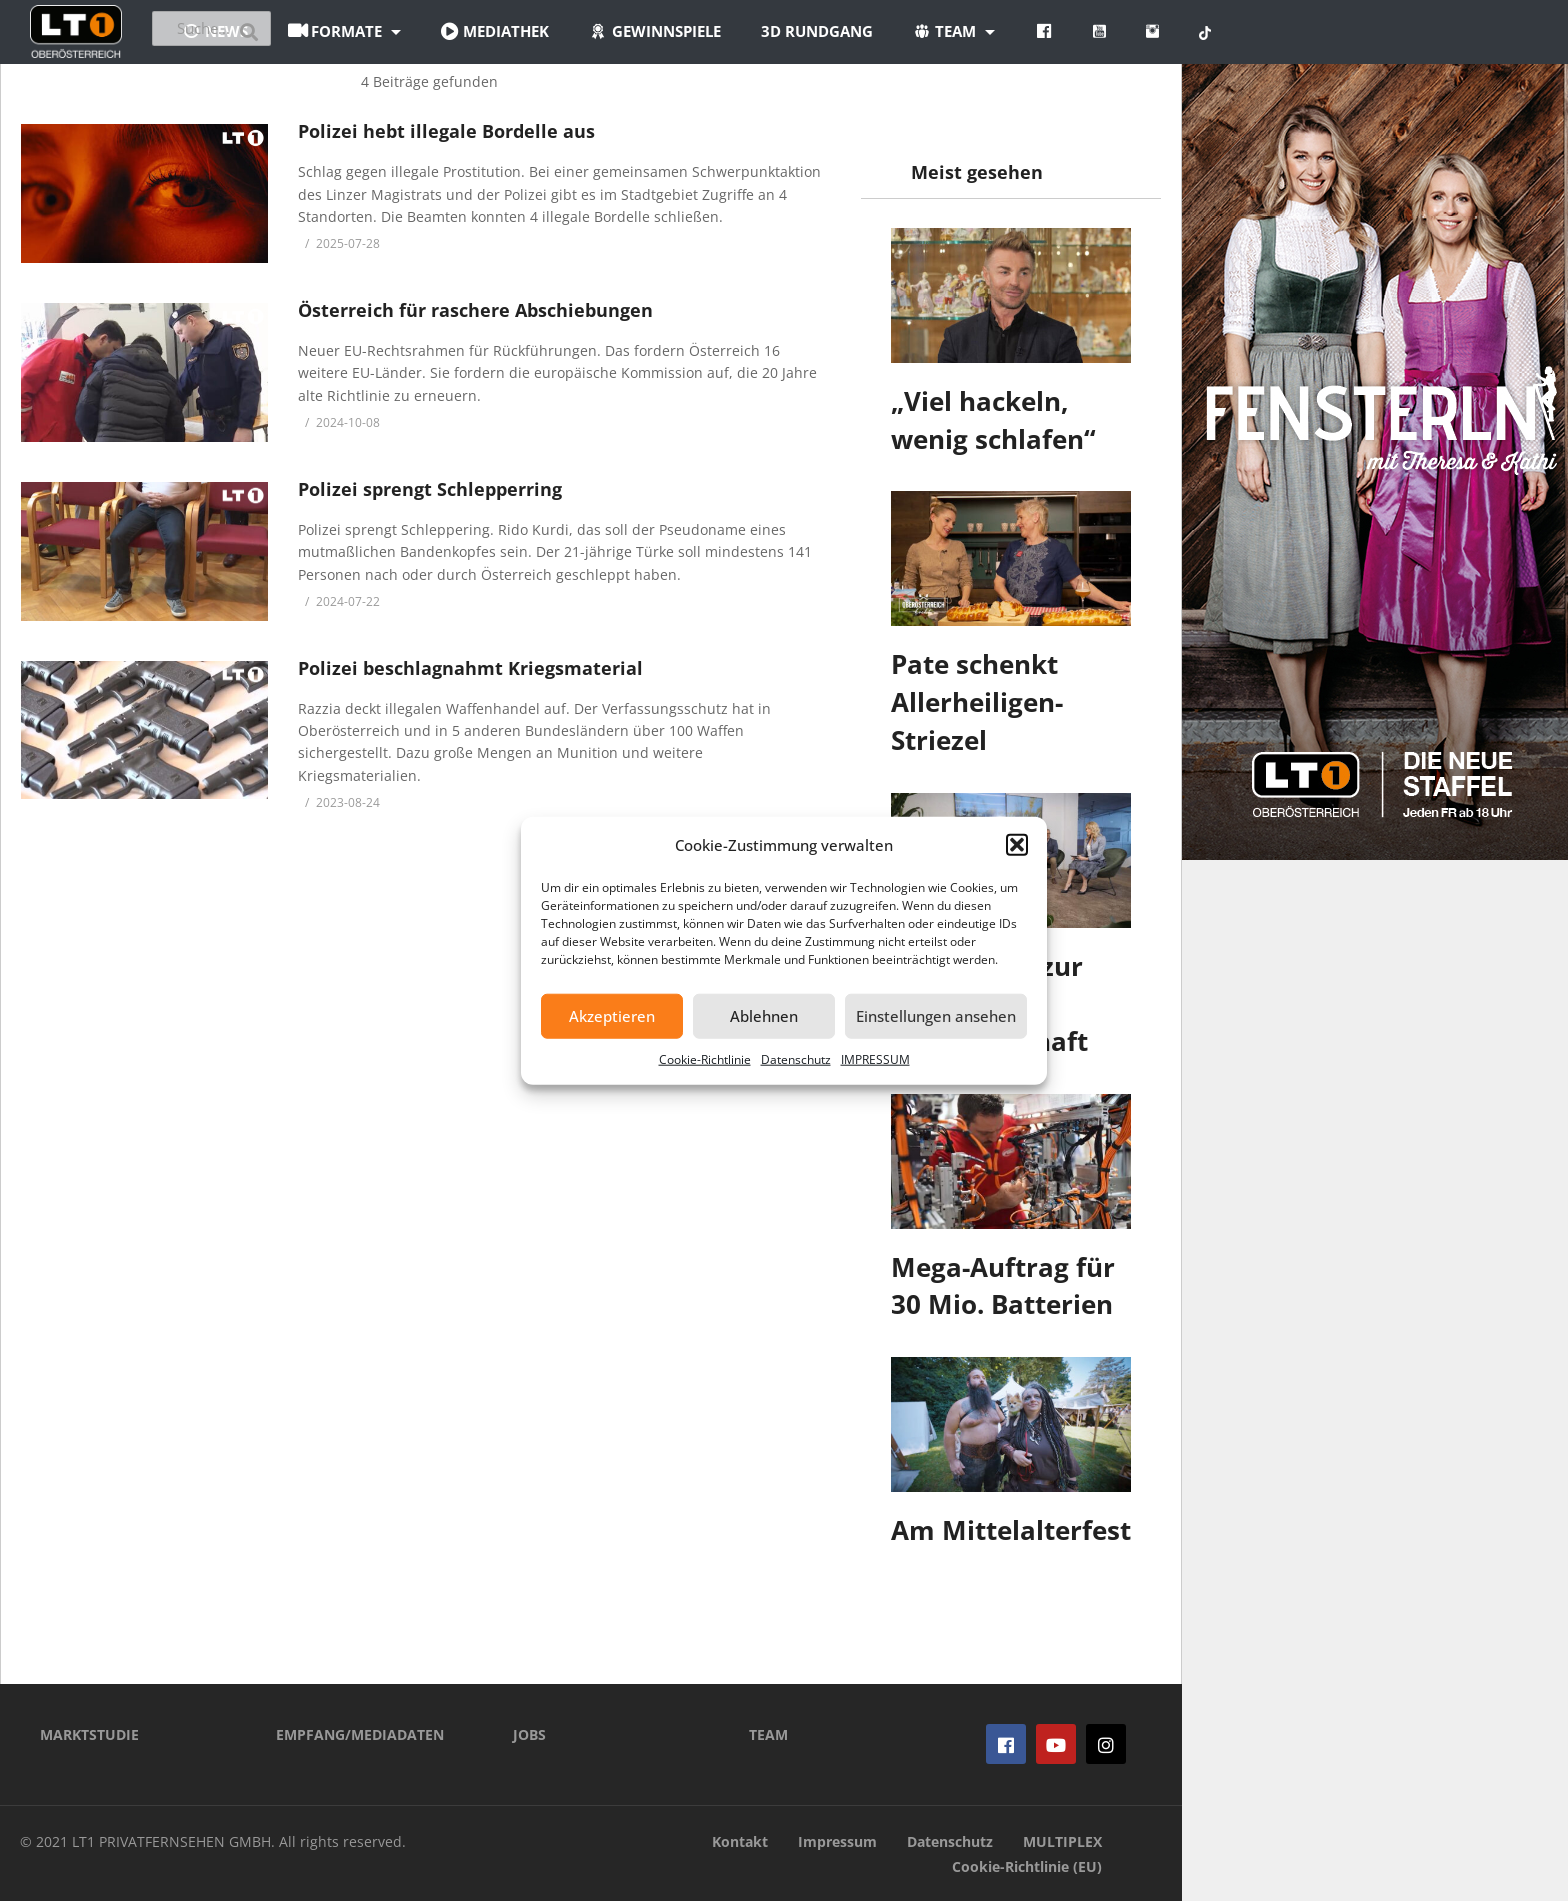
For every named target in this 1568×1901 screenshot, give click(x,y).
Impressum (837, 1841)
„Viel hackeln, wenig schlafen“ (993, 420)
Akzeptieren (612, 1016)
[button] (1017, 845)
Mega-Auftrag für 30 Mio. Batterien (1003, 1286)
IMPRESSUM (875, 1058)
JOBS (529, 1734)
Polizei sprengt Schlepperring (430, 489)
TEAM (768, 1734)
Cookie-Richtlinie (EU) (1027, 1866)
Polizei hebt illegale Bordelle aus (446, 131)
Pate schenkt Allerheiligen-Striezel (977, 701)
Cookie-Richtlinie (705, 1058)
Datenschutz (796, 1058)
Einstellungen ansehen (936, 1016)
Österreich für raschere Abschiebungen (475, 310)
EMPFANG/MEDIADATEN (360, 1734)
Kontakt (740, 1841)
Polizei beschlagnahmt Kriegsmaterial (470, 668)
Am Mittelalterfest (1011, 1530)
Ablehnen (764, 1016)
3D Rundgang (937, 31)
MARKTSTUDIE (89, 1734)
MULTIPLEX (1062, 1841)
